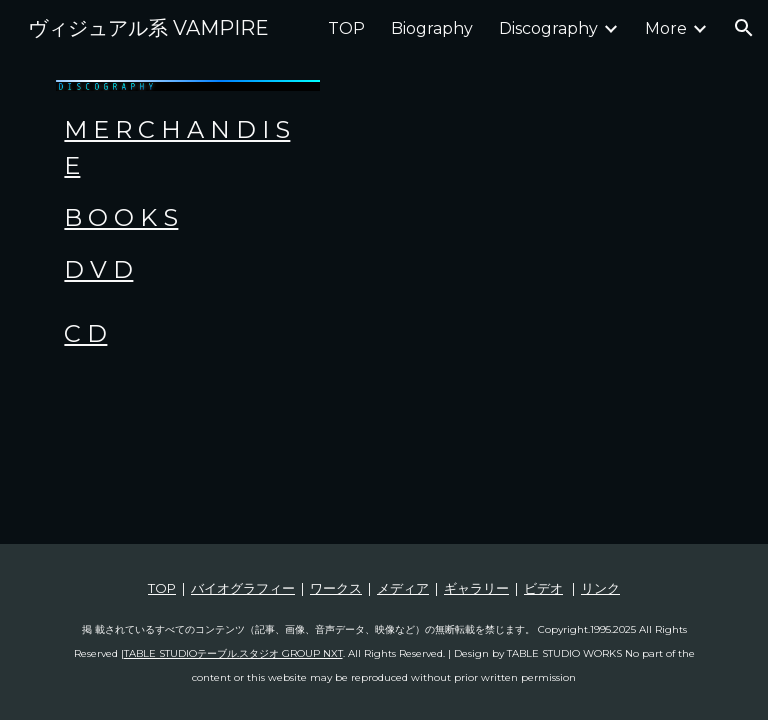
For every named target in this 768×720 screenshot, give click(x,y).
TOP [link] (346, 28)
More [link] (666, 28)
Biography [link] (432, 28)
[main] (187, 200)
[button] (744, 28)
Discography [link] (548, 28)
